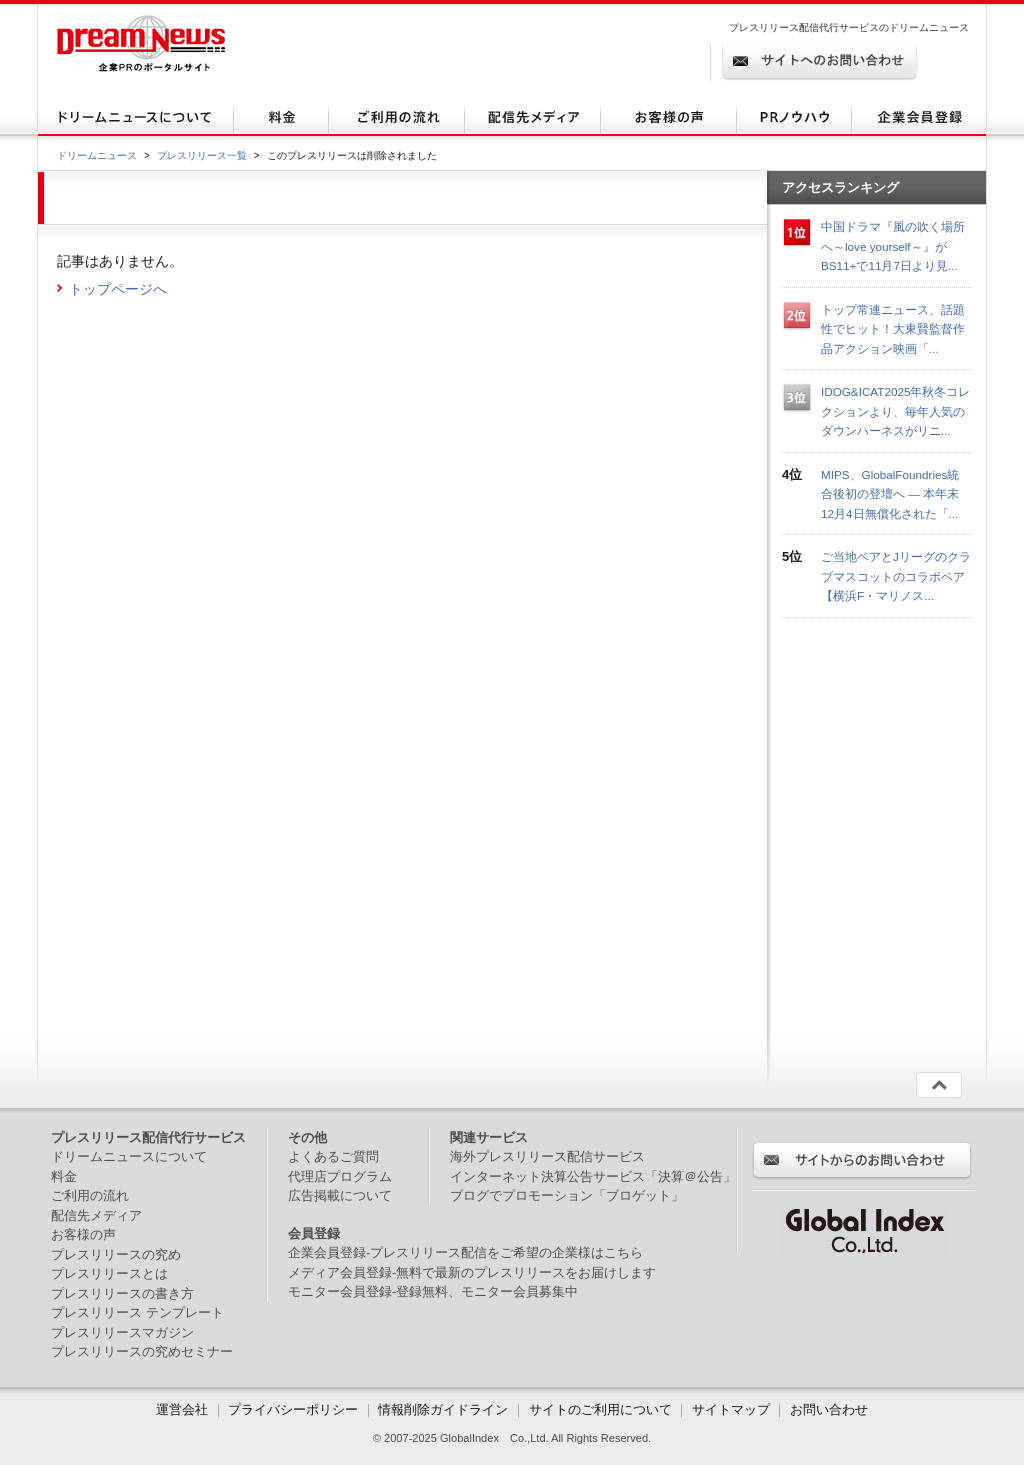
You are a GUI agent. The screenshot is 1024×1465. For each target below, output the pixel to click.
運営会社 (184, 1409)
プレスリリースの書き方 (122, 1293)
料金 (64, 1176)
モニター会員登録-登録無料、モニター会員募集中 (433, 1291)
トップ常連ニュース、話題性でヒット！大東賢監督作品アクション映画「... (893, 329)
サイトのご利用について (600, 1409)
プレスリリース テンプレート (137, 1312)
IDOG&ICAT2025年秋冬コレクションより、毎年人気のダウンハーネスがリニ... (895, 411)
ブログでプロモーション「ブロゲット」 (567, 1195)
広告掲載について (340, 1195)
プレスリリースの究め (116, 1254)
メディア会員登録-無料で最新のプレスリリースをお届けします (472, 1272)
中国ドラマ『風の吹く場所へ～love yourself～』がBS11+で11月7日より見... (893, 246)
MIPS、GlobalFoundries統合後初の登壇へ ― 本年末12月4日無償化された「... (890, 494)
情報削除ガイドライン (443, 1409)
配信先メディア (96, 1215)
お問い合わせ (829, 1409)
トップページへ (118, 289)
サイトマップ (731, 1409)
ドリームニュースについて (129, 1156)
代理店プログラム (340, 1176)
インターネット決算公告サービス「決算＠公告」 (593, 1176)
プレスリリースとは (109, 1273)
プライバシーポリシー (293, 1409)
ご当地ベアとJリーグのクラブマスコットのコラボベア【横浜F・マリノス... (896, 576)
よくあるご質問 (333, 1156)
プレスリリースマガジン (122, 1332)
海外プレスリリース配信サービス (547, 1156)
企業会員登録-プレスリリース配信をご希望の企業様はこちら (465, 1252)
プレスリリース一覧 (202, 155)
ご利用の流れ (90, 1195)
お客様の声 (83, 1234)
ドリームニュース (97, 155)
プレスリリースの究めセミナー (142, 1351)
